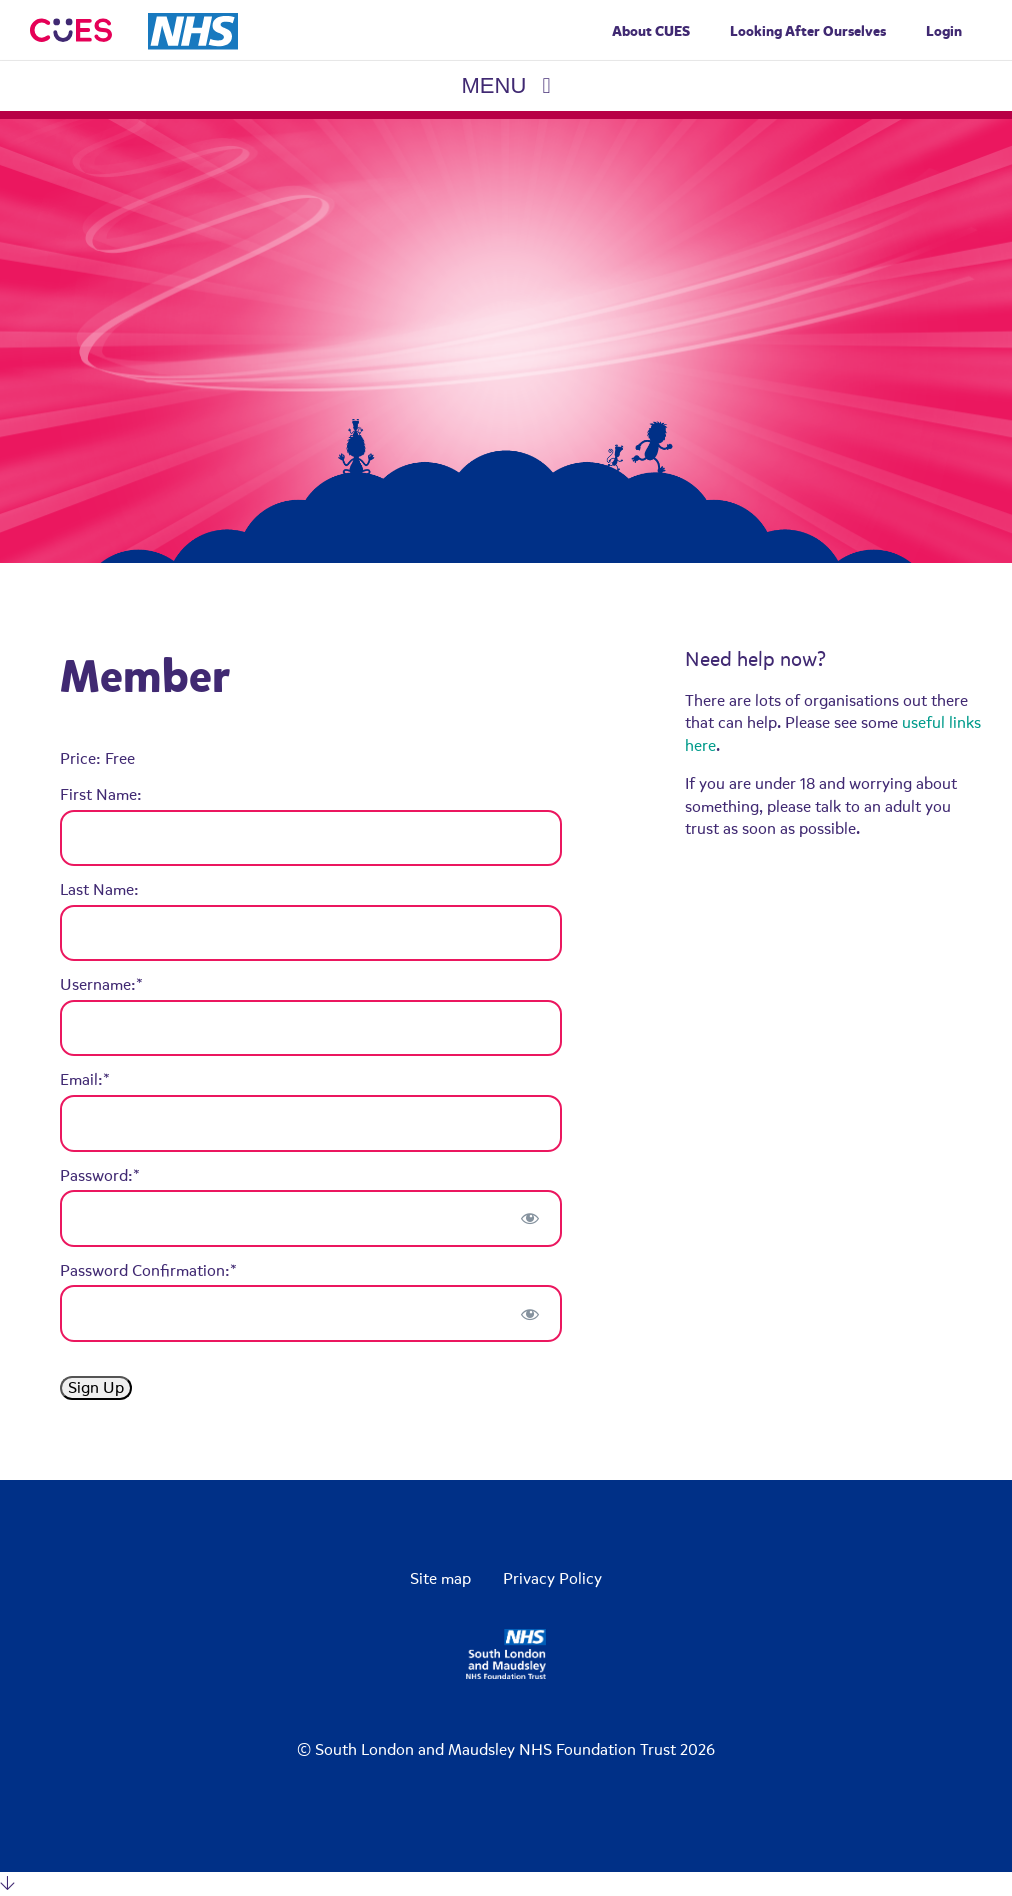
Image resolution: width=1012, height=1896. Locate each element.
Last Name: (99, 890)
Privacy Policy (552, 1579)
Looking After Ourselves (808, 31)
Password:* (100, 1176)
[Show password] (529, 1218)
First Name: (101, 795)
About (651, 31)
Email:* (85, 1080)
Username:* (101, 985)
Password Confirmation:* (148, 1271)
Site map (440, 1579)
